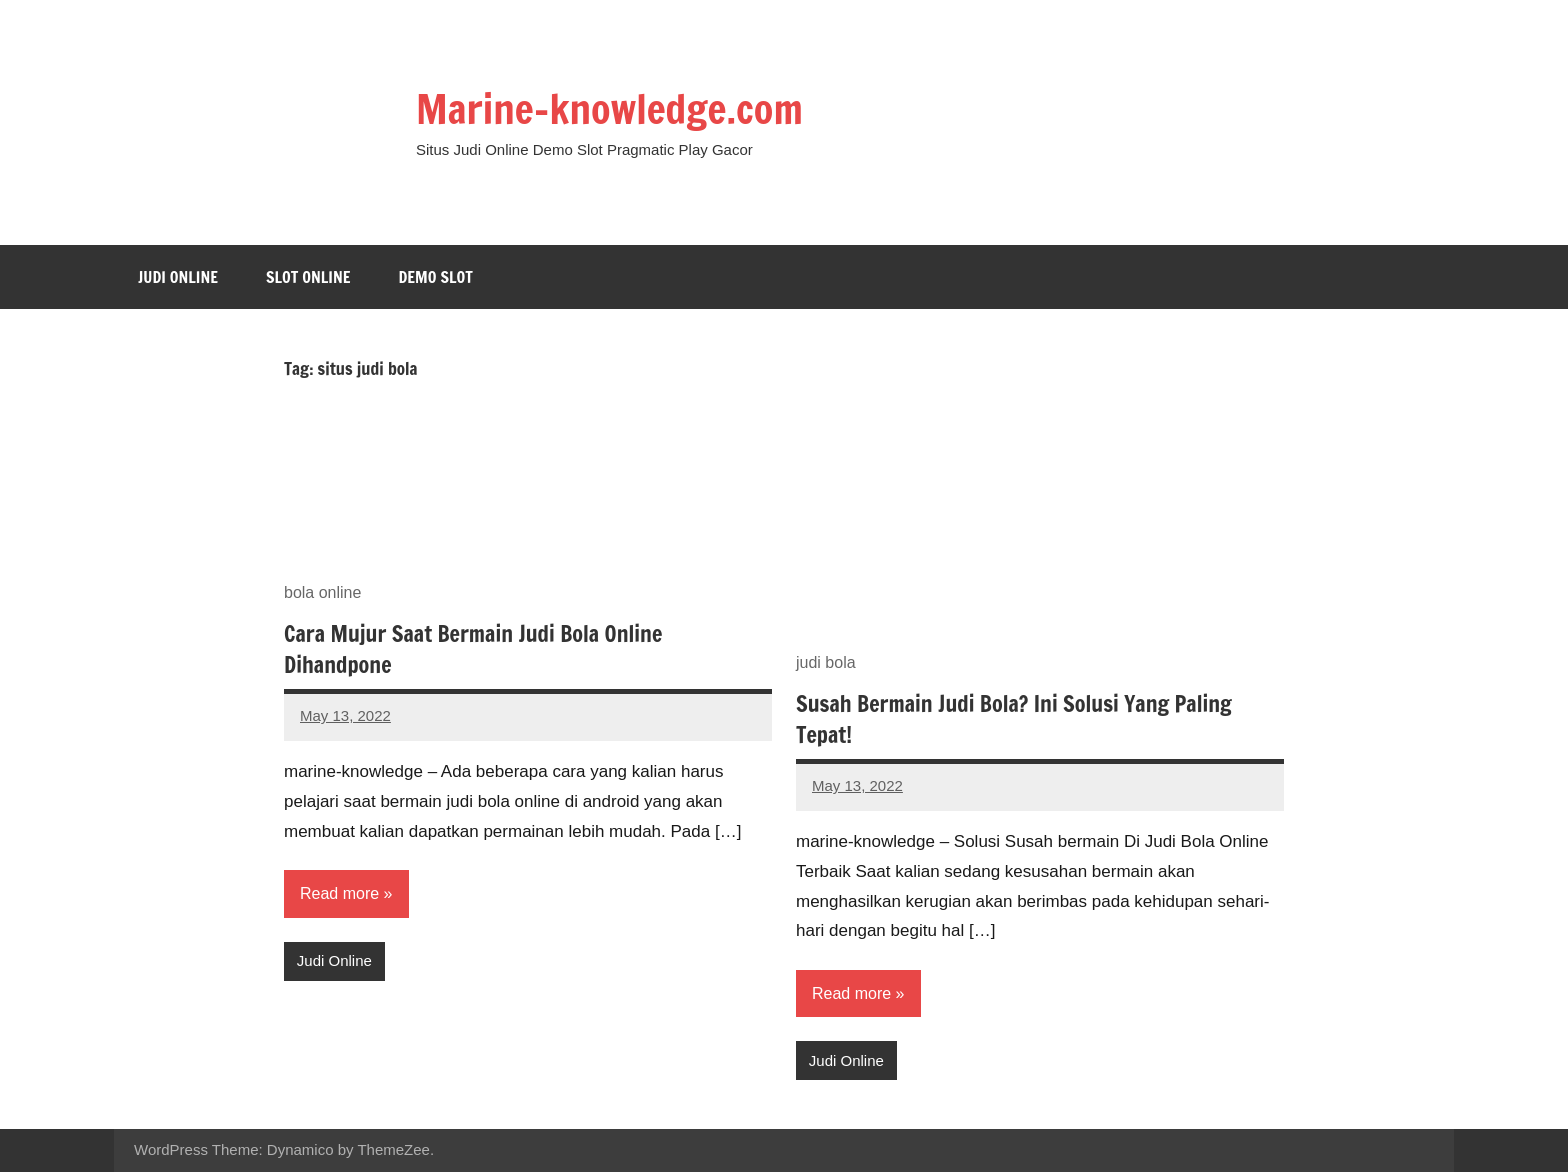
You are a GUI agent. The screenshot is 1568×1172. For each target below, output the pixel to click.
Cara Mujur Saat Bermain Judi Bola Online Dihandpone (473, 649)
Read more (339, 893)
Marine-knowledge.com (609, 108)
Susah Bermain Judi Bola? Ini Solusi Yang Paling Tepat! (1014, 719)
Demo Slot (435, 277)
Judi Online (178, 277)
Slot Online (308, 277)
